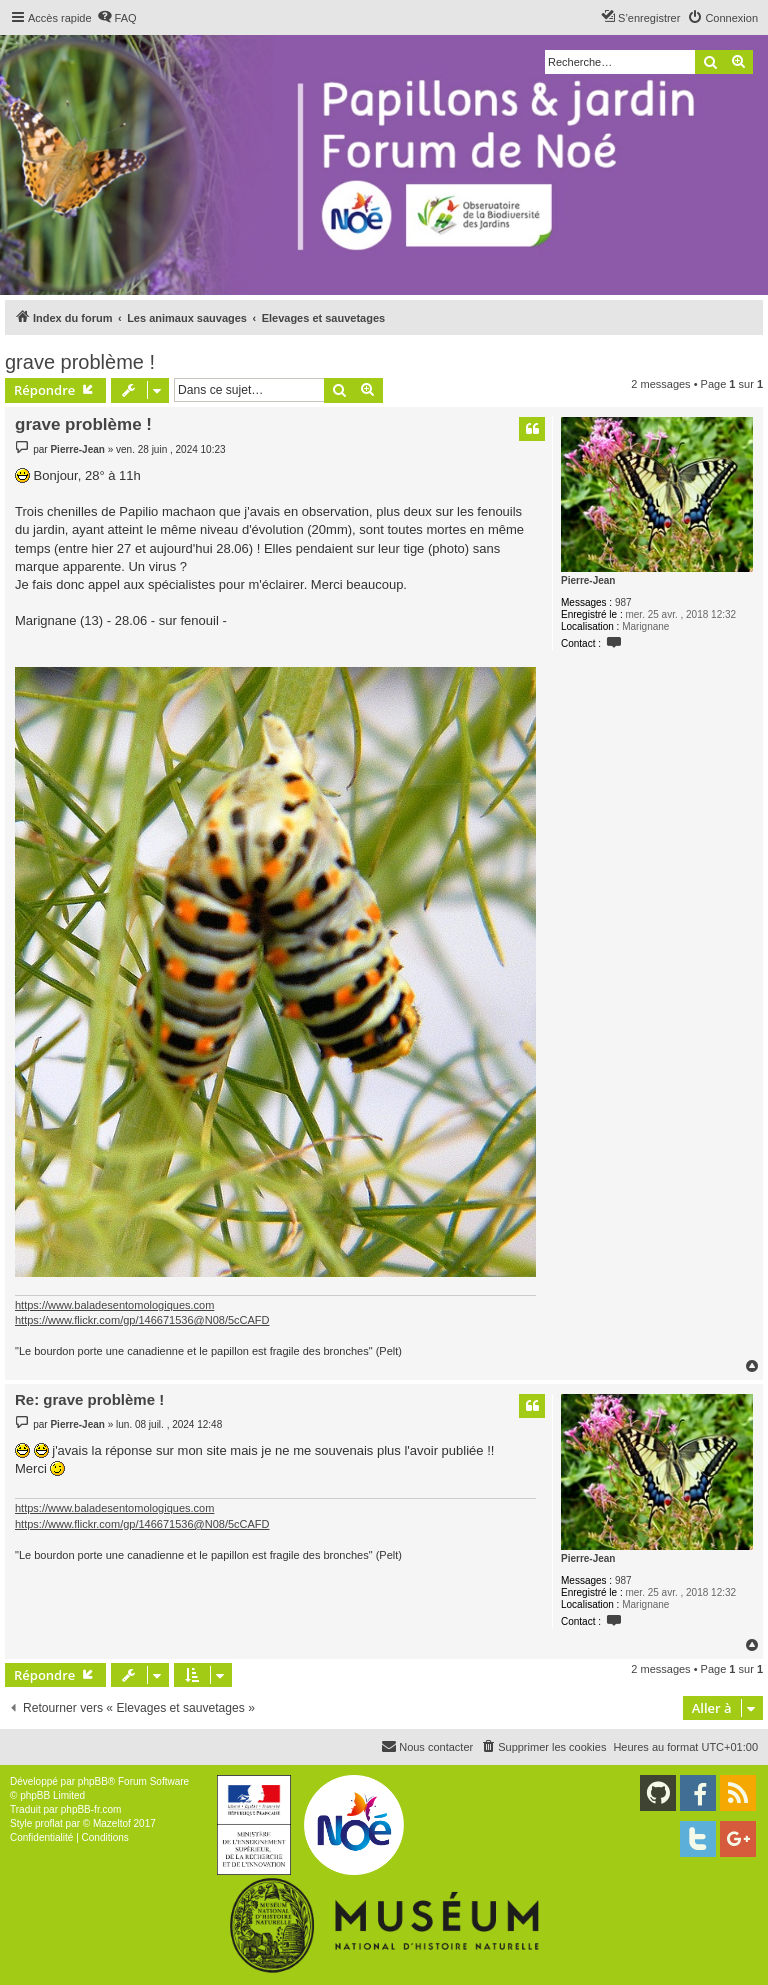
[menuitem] (117, 18)
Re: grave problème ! (89, 1399)
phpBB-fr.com (91, 1809)
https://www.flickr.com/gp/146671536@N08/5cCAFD (142, 1320)
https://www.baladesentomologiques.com (114, 1305)
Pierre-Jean (588, 580)
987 (623, 602)
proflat (49, 1823)
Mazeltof (112, 1823)
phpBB (93, 1781)
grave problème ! (80, 362)
